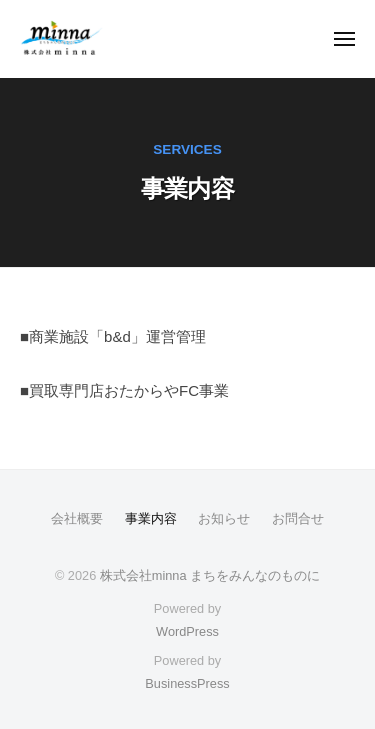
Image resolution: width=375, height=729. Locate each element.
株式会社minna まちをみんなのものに (210, 575)
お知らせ (224, 518)
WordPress (187, 631)
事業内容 (151, 518)
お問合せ (298, 518)
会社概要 (77, 518)
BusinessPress (187, 683)
